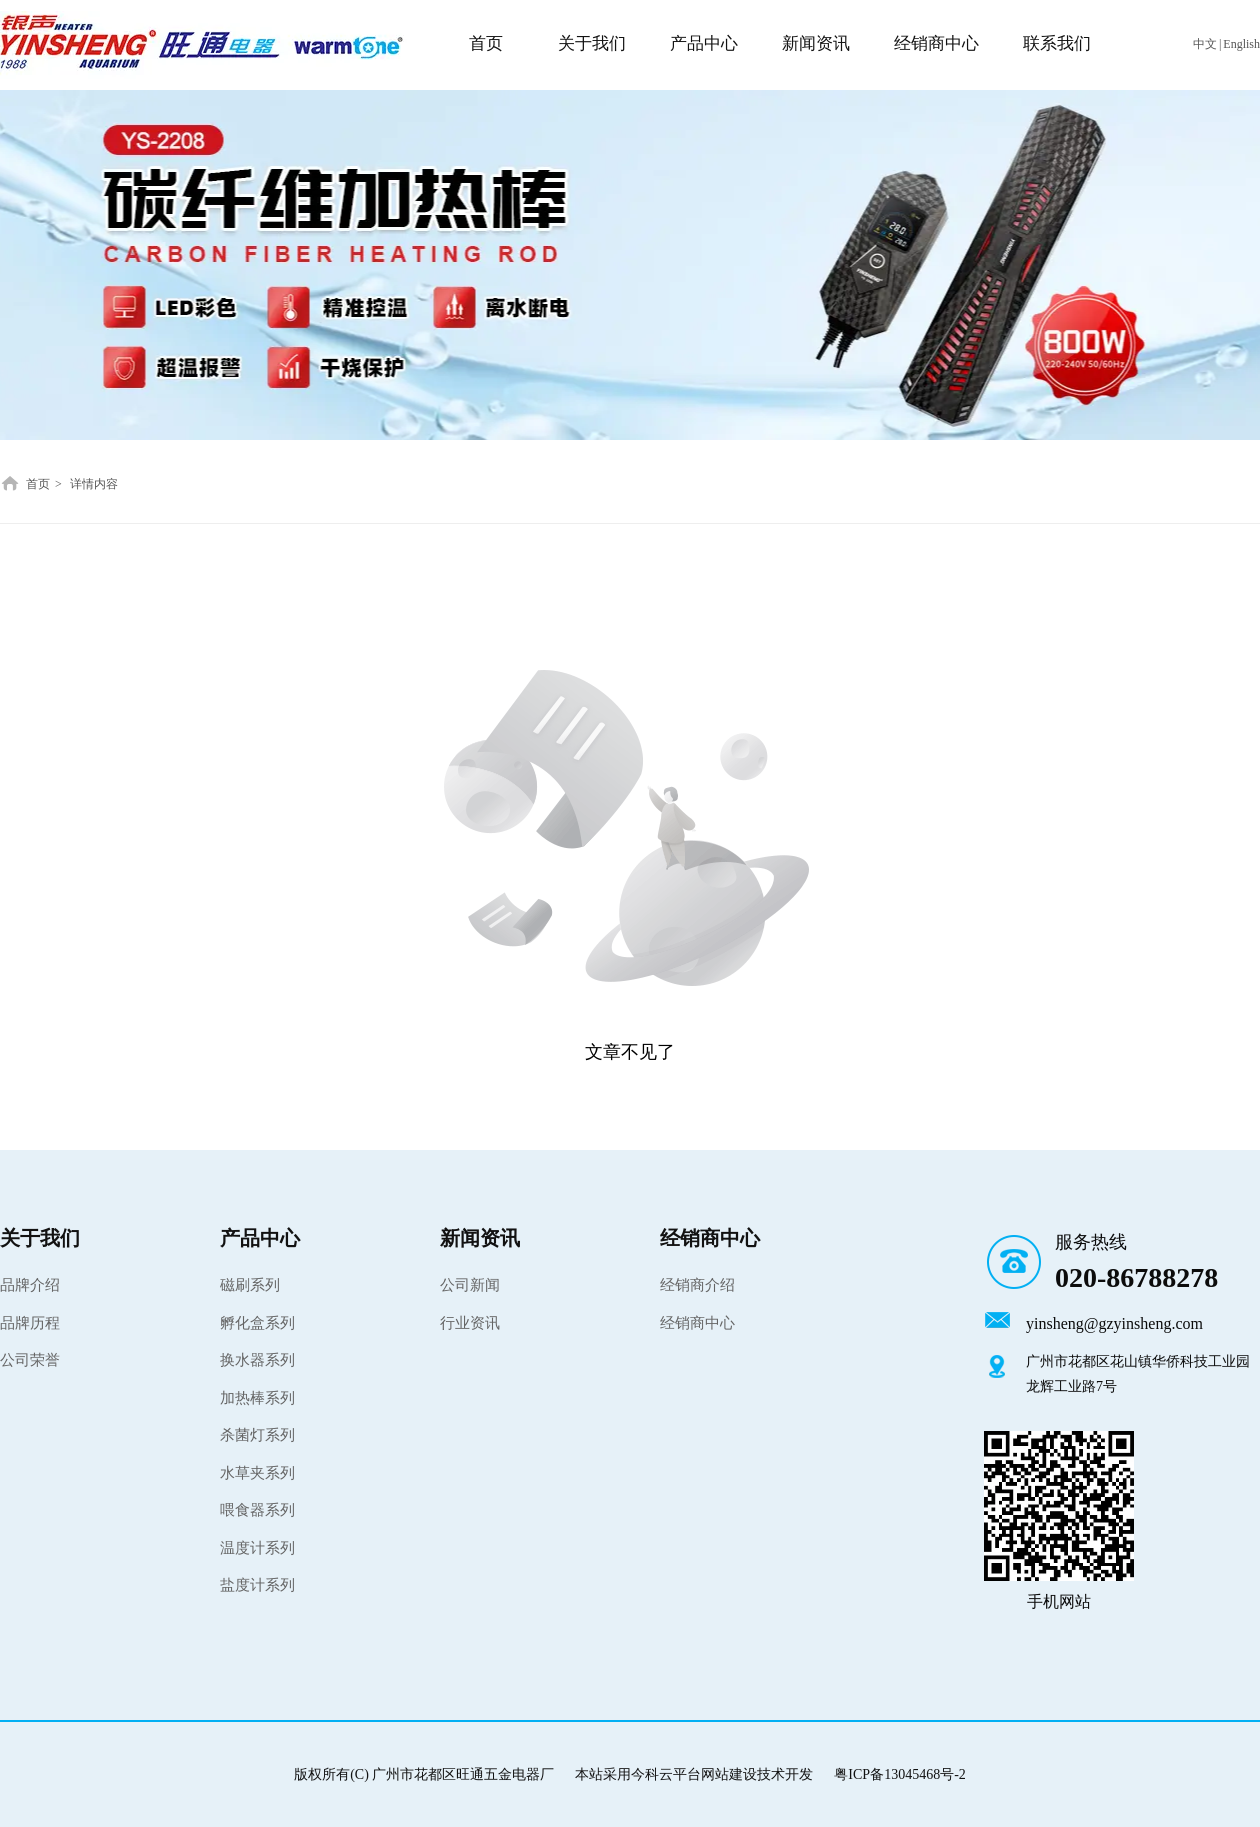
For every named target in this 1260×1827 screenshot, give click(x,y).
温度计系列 (257, 1548)
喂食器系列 (257, 1510)
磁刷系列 (250, 1285)
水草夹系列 (257, 1473)
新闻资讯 (480, 1238)
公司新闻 (470, 1285)
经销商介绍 (697, 1285)
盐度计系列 (257, 1585)
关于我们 (40, 1238)
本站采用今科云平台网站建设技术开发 (694, 1774)
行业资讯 (470, 1323)
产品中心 (260, 1238)
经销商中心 (710, 1238)
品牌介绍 (30, 1285)
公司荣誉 (30, 1360)
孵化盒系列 (257, 1323)
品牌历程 (30, 1323)
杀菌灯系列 (257, 1435)
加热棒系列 (257, 1398)
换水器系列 (257, 1360)
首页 (38, 484)
